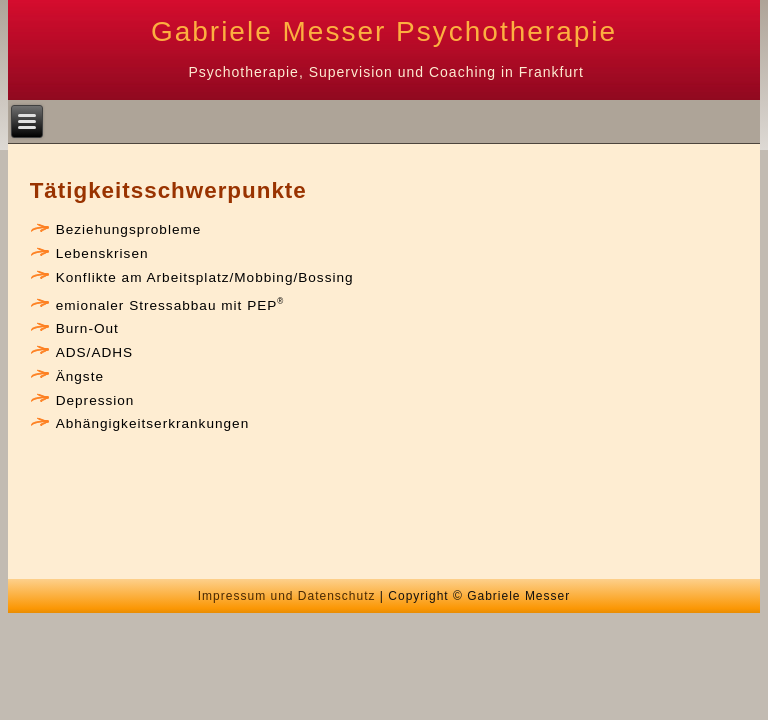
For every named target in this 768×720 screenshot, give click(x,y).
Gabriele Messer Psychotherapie (384, 31)
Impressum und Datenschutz (287, 596)
